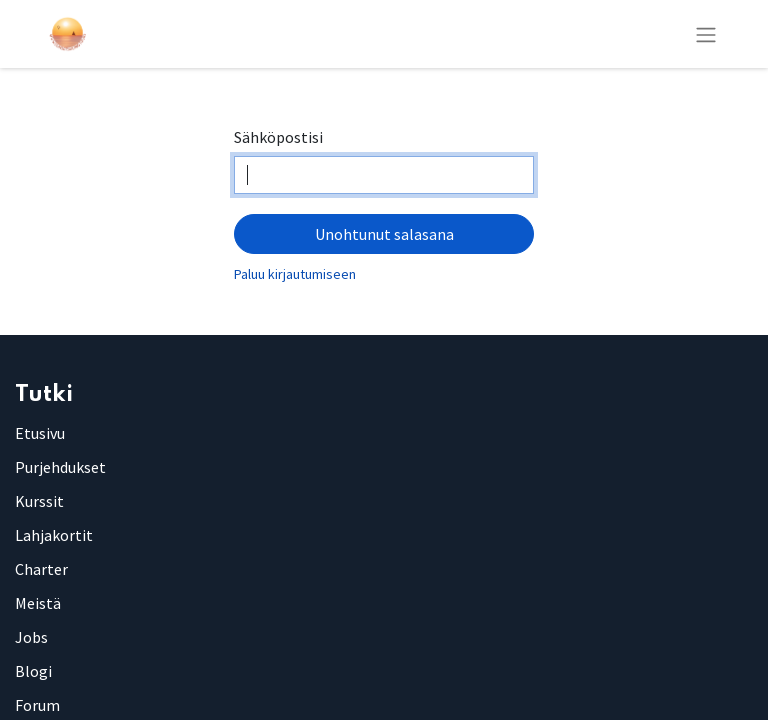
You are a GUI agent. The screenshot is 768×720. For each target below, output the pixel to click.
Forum (37, 705)
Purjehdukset (60, 467)
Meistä (38, 603)
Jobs (31, 637)
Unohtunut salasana (384, 234)
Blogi (33, 671)
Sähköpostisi (278, 137)
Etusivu (40, 433)
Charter (41, 569)
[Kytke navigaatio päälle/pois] (706, 34)
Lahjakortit (54, 535)
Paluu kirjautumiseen (295, 274)
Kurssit (39, 501)
